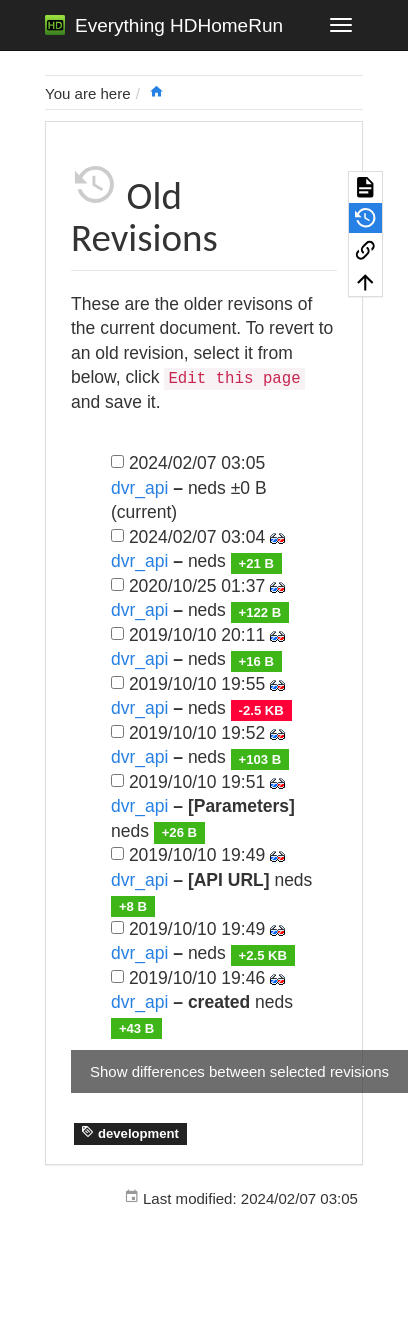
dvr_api (139, 488)
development (130, 1133)
